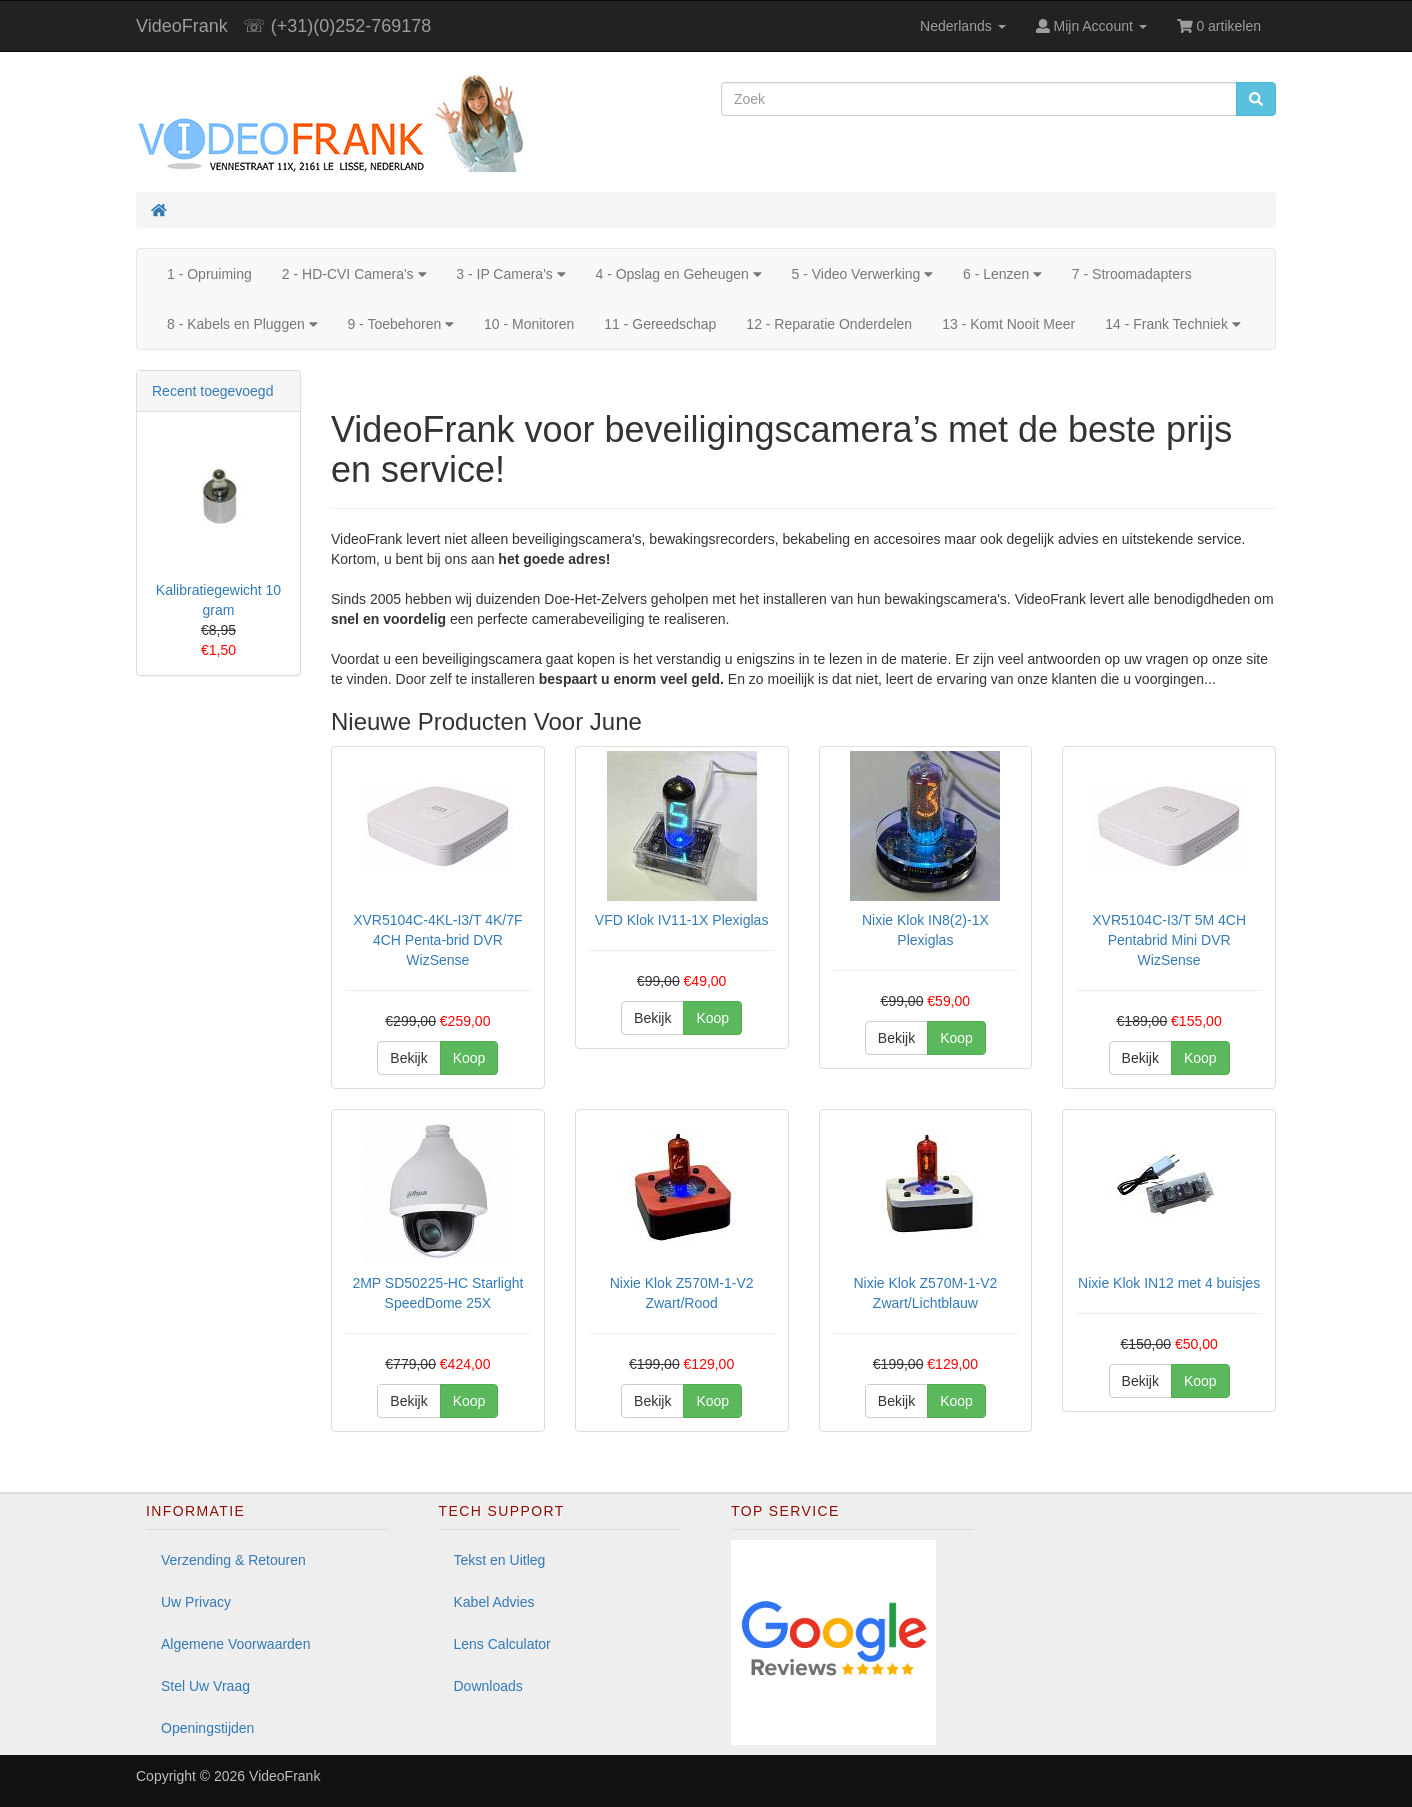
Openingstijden (207, 1728)
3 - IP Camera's (510, 274)
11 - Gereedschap (660, 324)
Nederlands (963, 26)
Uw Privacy (196, 1602)
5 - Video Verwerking (862, 274)
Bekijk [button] (408, 1058)
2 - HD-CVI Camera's (354, 274)
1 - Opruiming (209, 274)
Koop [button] (469, 1058)
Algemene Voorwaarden (235, 1644)
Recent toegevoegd (212, 391)
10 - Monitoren (529, 324)
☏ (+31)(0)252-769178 (337, 26)
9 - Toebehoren (400, 324)
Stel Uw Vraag (205, 1686)
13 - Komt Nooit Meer (1008, 324)
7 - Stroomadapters (1132, 274)
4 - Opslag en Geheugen (678, 274)
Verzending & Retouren (233, 1560)
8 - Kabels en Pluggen (242, 324)
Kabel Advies (494, 1602)
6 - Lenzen (1002, 274)
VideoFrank (182, 26)
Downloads (488, 1686)
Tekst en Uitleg (500, 1560)
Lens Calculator (502, 1644)
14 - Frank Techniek (1172, 324)
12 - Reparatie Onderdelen (829, 324)
